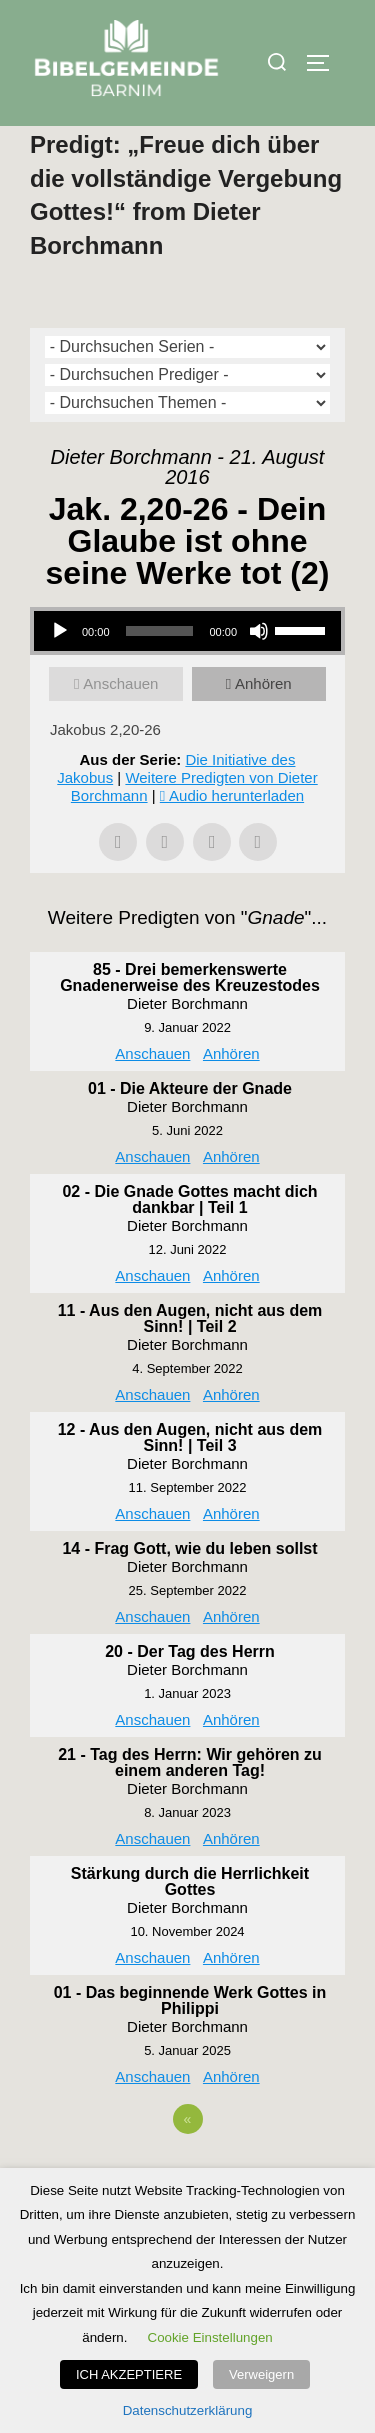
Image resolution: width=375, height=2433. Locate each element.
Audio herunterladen (236, 837)
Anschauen (120, 725)
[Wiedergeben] (60, 673)
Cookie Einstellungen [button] (210, 2337)
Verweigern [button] (261, 2374)
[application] (187, 673)
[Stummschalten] (259, 673)
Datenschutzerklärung (188, 2410)
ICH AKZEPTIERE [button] (129, 2374)
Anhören (263, 725)
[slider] (160, 673)
